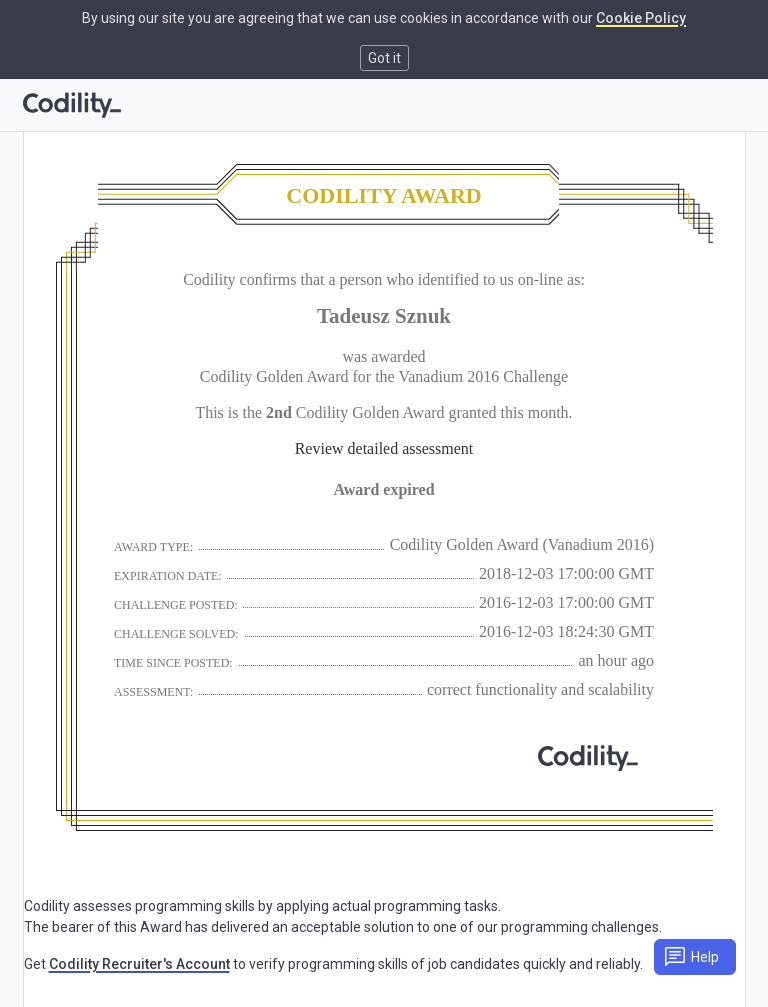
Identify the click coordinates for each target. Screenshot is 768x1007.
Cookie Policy (641, 18)
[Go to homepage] (72, 105)
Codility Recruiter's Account (139, 964)
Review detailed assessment (384, 448)
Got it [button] (384, 58)
